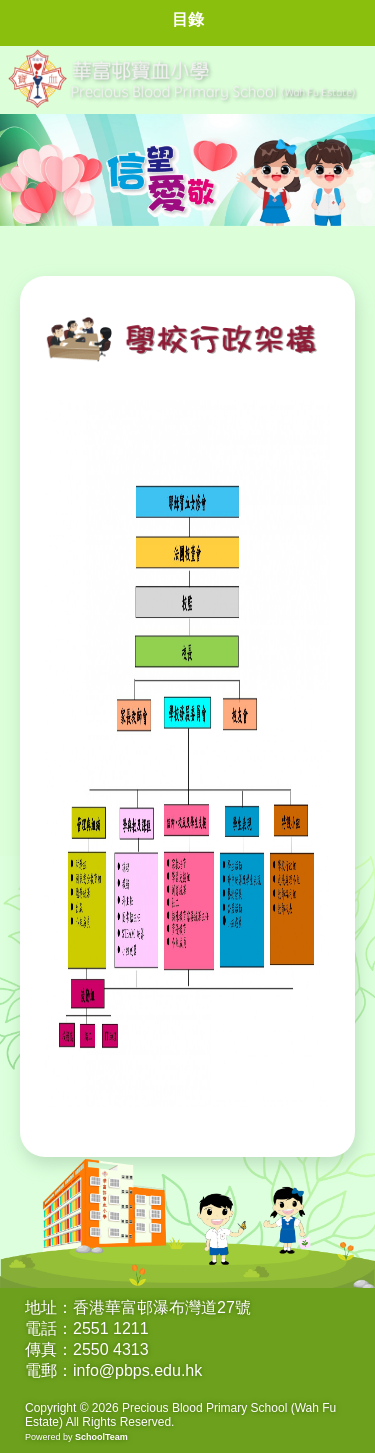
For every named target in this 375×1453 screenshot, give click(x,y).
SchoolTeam (101, 1437)
